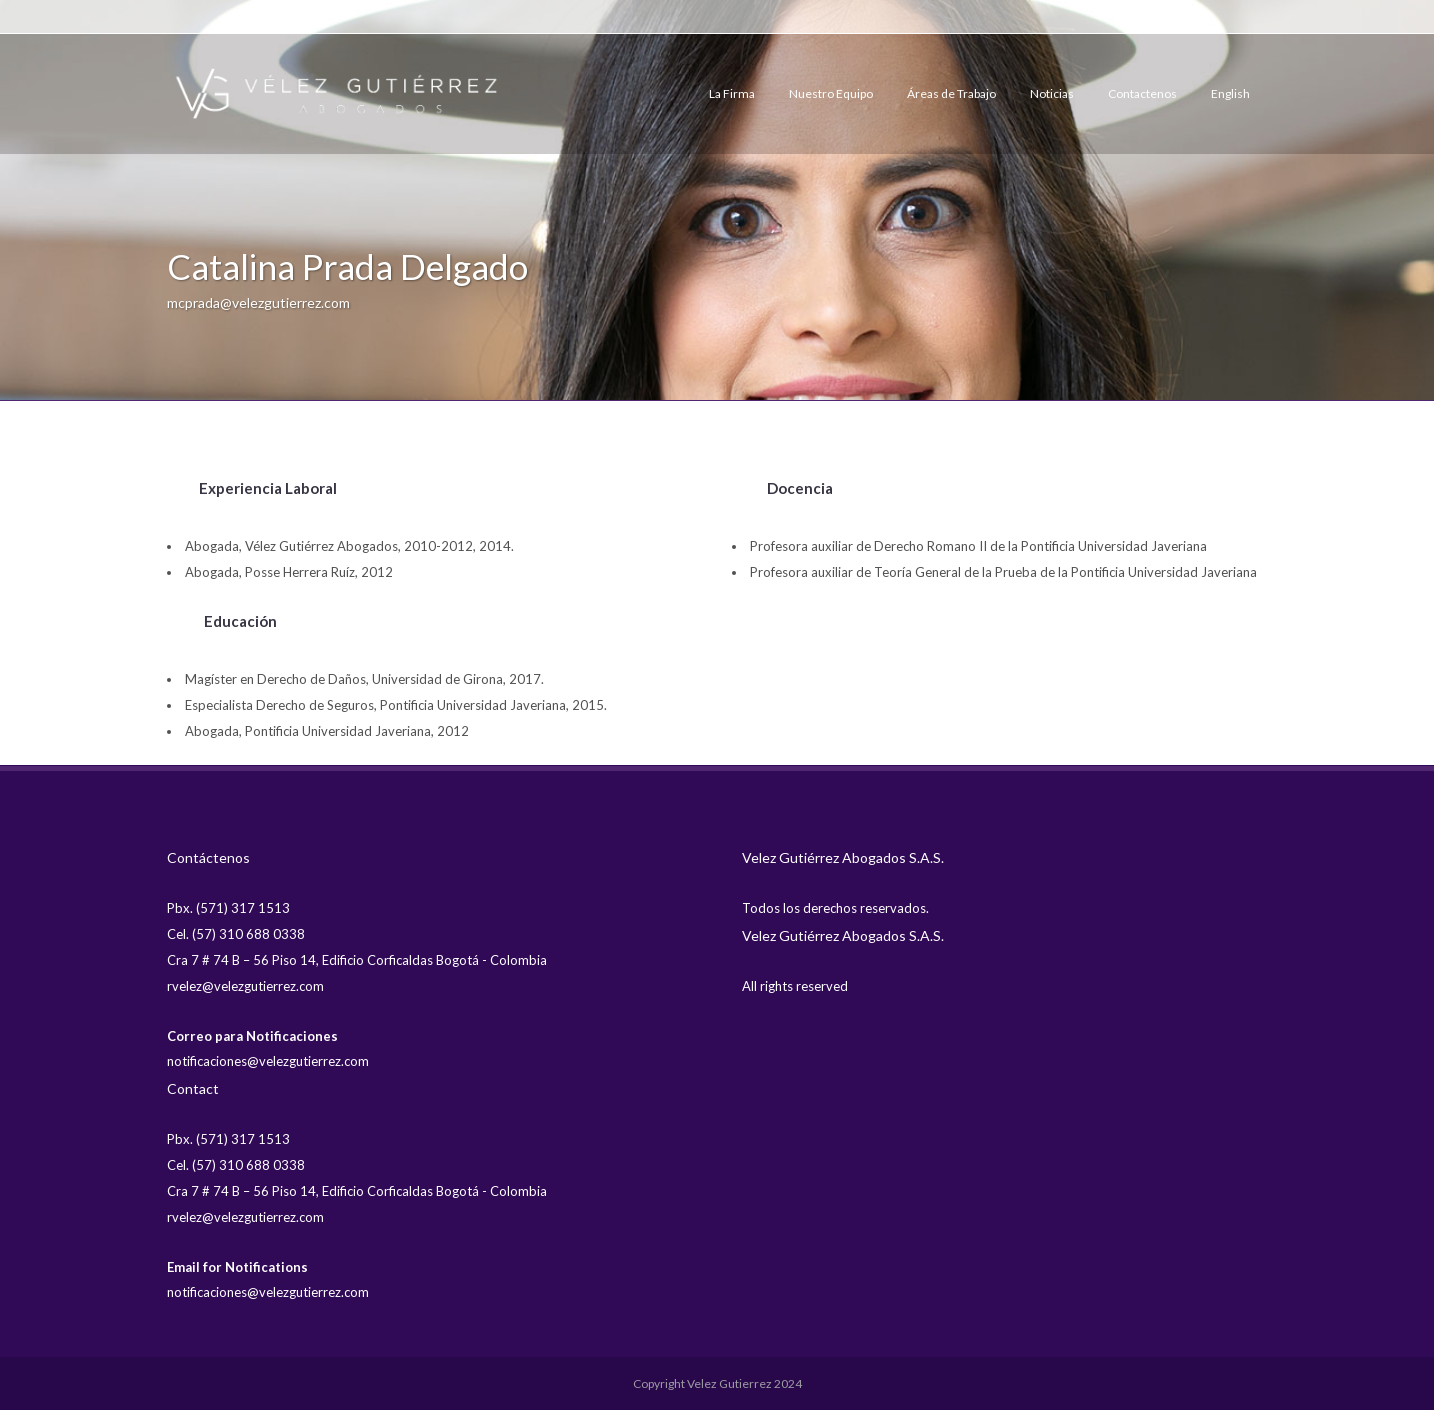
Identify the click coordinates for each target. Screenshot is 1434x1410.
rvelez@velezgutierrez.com (245, 986)
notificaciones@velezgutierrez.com (268, 1061)
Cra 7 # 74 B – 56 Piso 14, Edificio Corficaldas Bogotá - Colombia (357, 960)
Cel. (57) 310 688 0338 (236, 934)
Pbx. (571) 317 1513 (228, 908)
